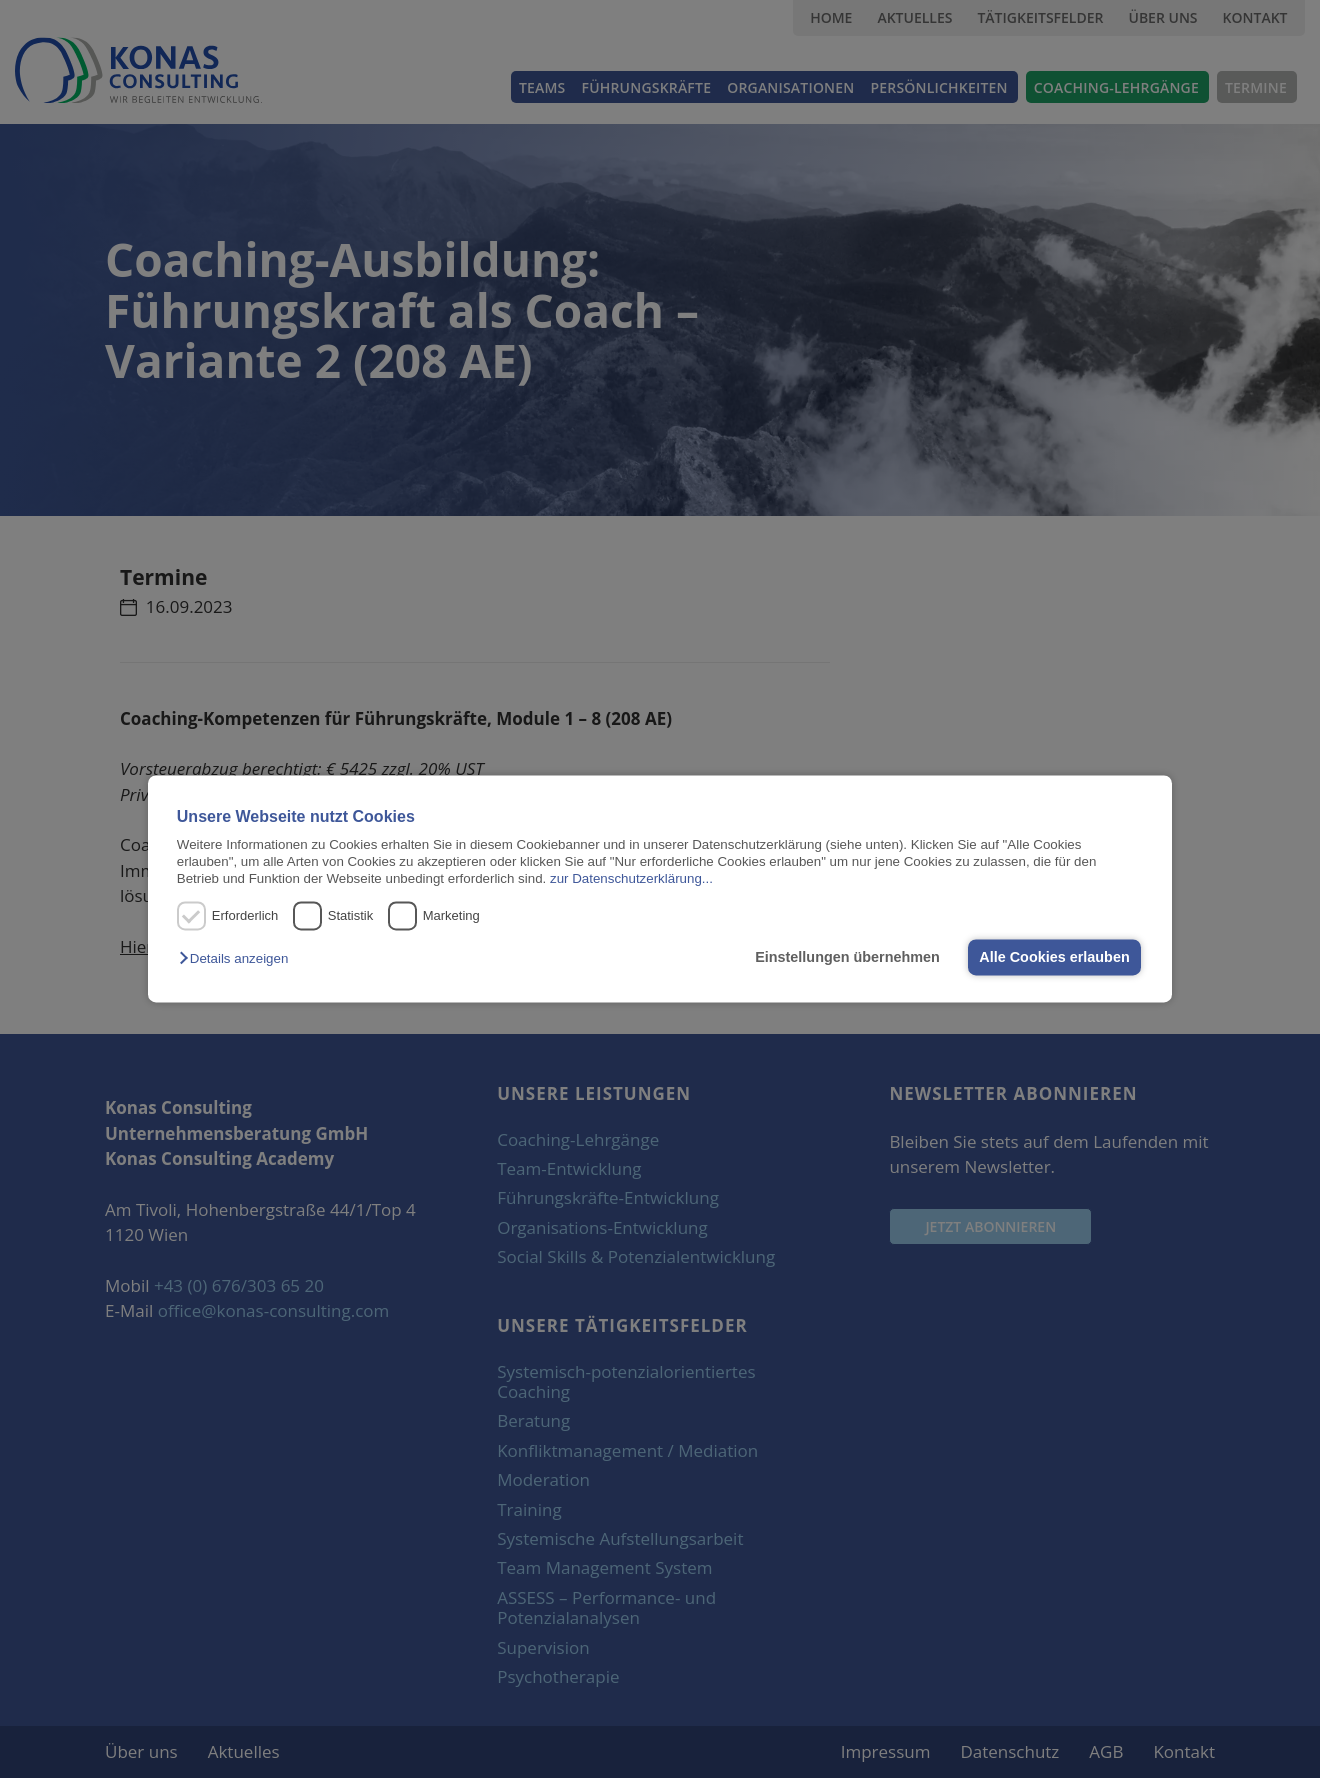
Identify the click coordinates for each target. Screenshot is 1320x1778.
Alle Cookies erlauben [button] (1054, 957)
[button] (238, 958)
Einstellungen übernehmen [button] (847, 957)
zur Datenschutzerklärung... (631, 879)
